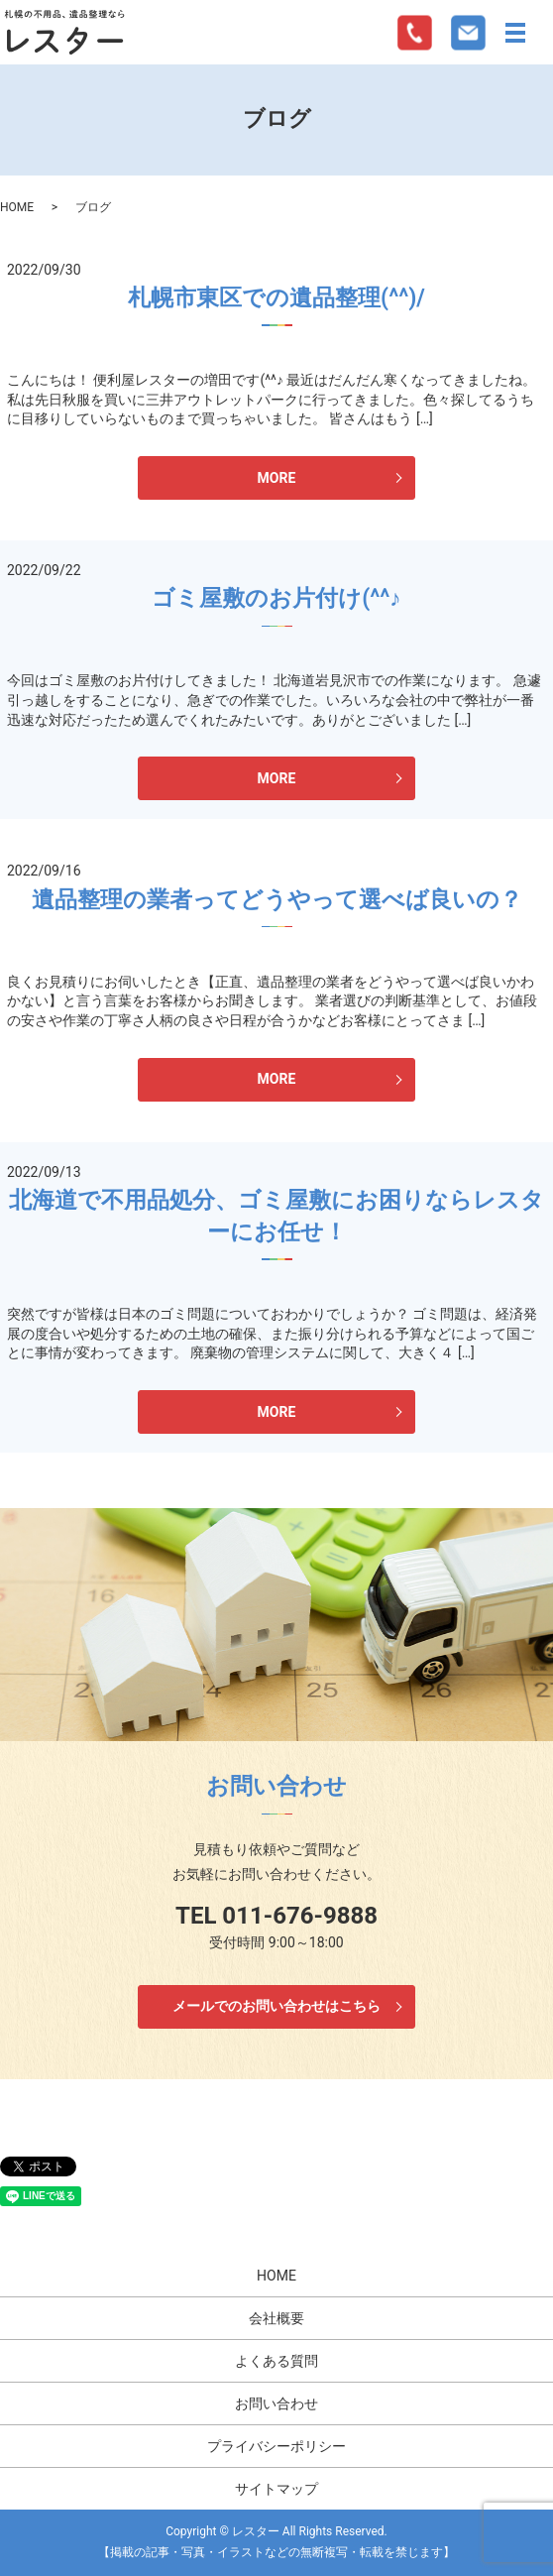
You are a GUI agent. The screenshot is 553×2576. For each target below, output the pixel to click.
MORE (277, 478)
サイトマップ (276, 2489)
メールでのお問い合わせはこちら (276, 2006)
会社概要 (276, 2318)
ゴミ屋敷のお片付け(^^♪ (276, 598)
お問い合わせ (276, 2403)
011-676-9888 (300, 1916)
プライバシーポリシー (276, 2446)
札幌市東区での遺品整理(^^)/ (276, 298)
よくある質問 (276, 2361)
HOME (17, 207)
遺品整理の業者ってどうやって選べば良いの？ (277, 899)
